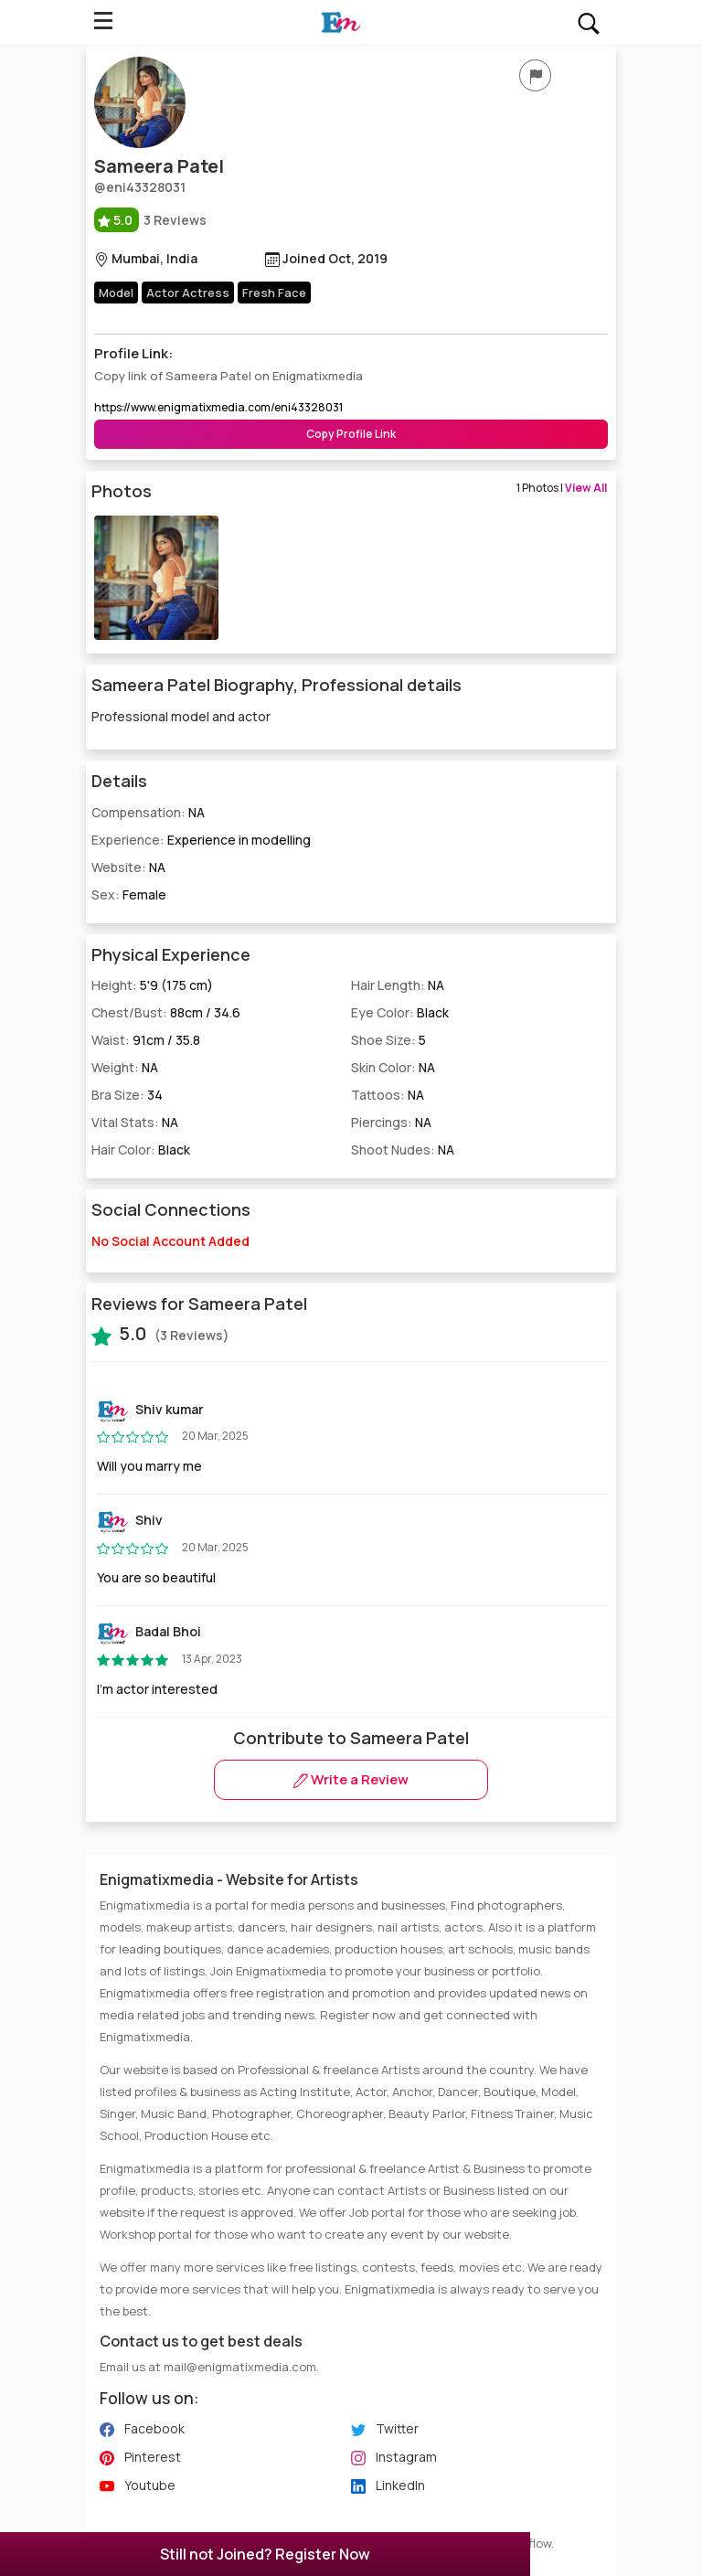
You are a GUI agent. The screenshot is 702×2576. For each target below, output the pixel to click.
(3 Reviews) (160, 1334)
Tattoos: (387, 1094)
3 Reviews (150, 220)
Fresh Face (274, 292)
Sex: (128, 894)
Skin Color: (393, 1067)
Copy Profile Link (351, 434)
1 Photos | (561, 487)
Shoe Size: (388, 1039)
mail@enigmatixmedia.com (240, 2366)
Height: (152, 985)
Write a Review (351, 1779)
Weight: (124, 1067)
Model (116, 292)
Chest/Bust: (165, 1012)
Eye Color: (400, 1012)
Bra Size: (127, 1094)
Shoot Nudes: (402, 1149)
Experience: (201, 839)
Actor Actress (187, 292)
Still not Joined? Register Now (265, 2554)
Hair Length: (397, 985)
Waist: (145, 1039)
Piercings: (391, 1122)
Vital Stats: (134, 1122)
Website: (128, 867)
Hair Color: (140, 1149)
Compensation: (148, 812)
